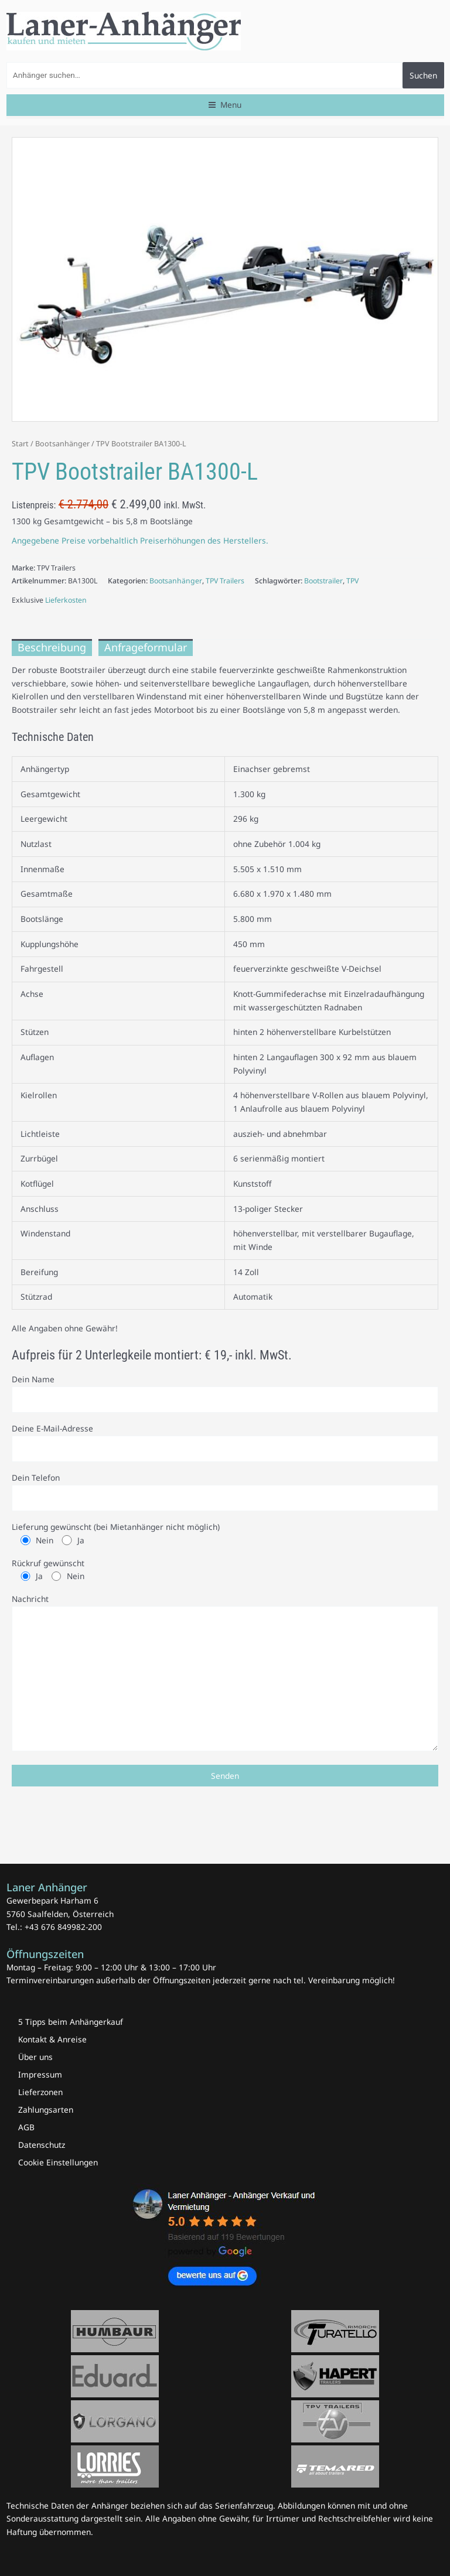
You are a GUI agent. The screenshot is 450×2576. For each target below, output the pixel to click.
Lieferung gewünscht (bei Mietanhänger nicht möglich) (225, 1534)
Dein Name (225, 1393)
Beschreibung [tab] (52, 647)
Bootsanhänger (62, 444)
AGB (26, 2127)
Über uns (35, 2056)
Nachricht (225, 1674)
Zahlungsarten (45, 2109)
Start (20, 444)
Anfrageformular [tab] (145, 647)
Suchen (423, 75)
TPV (352, 581)
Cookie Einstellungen (58, 2162)
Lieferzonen (40, 2091)
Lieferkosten (66, 600)
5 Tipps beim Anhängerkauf (70, 2021)
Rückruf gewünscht (225, 1570)
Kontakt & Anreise (52, 2039)
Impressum (40, 2074)
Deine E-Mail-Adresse (225, 1442)
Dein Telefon (225, 1491)
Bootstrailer (323, 581)
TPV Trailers (225, 581)
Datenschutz (41, 2144)
